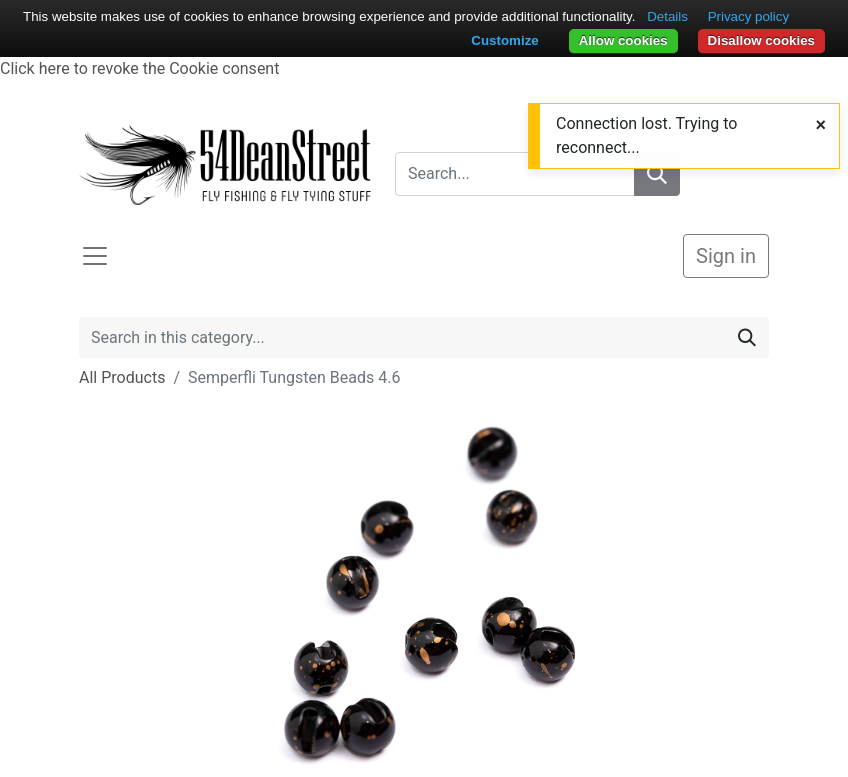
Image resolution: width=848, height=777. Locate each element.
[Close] (820, 124)
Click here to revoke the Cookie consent (139, 68)
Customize (504, 40)
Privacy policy (748, 16)
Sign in (726, 256)
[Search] (747, 337)
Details (667, 16)
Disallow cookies (761, 40)
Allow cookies (623, 40)
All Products (122, 377)
